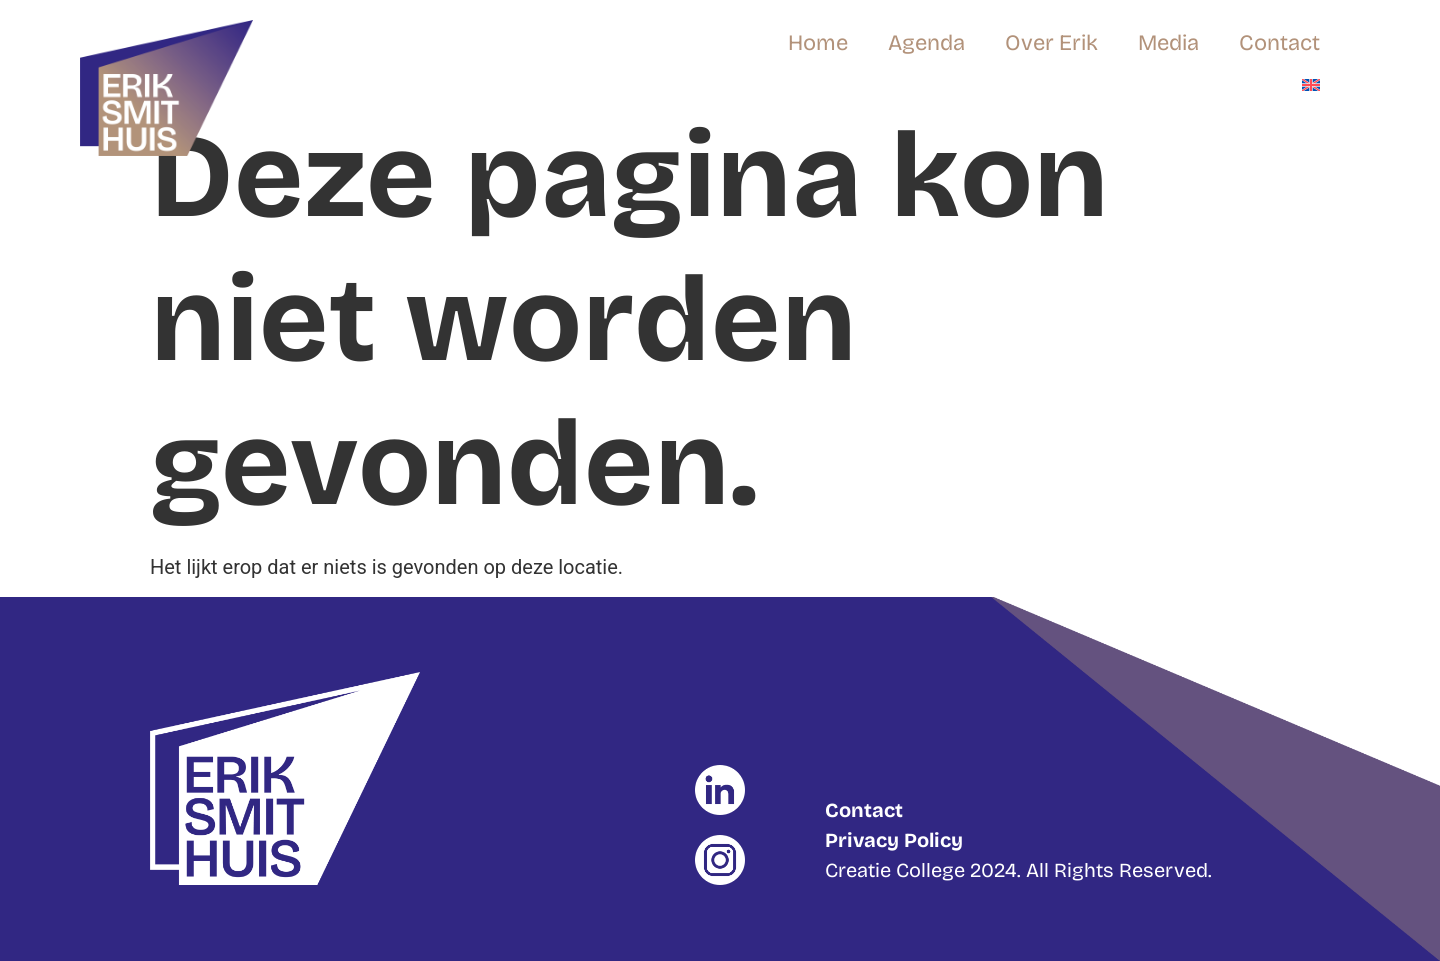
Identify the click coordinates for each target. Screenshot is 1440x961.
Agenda (926, 43)
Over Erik (1051, 43)
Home (818, 43)
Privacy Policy (894, 840)
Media (1168, 43)
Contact (1279, 43)
